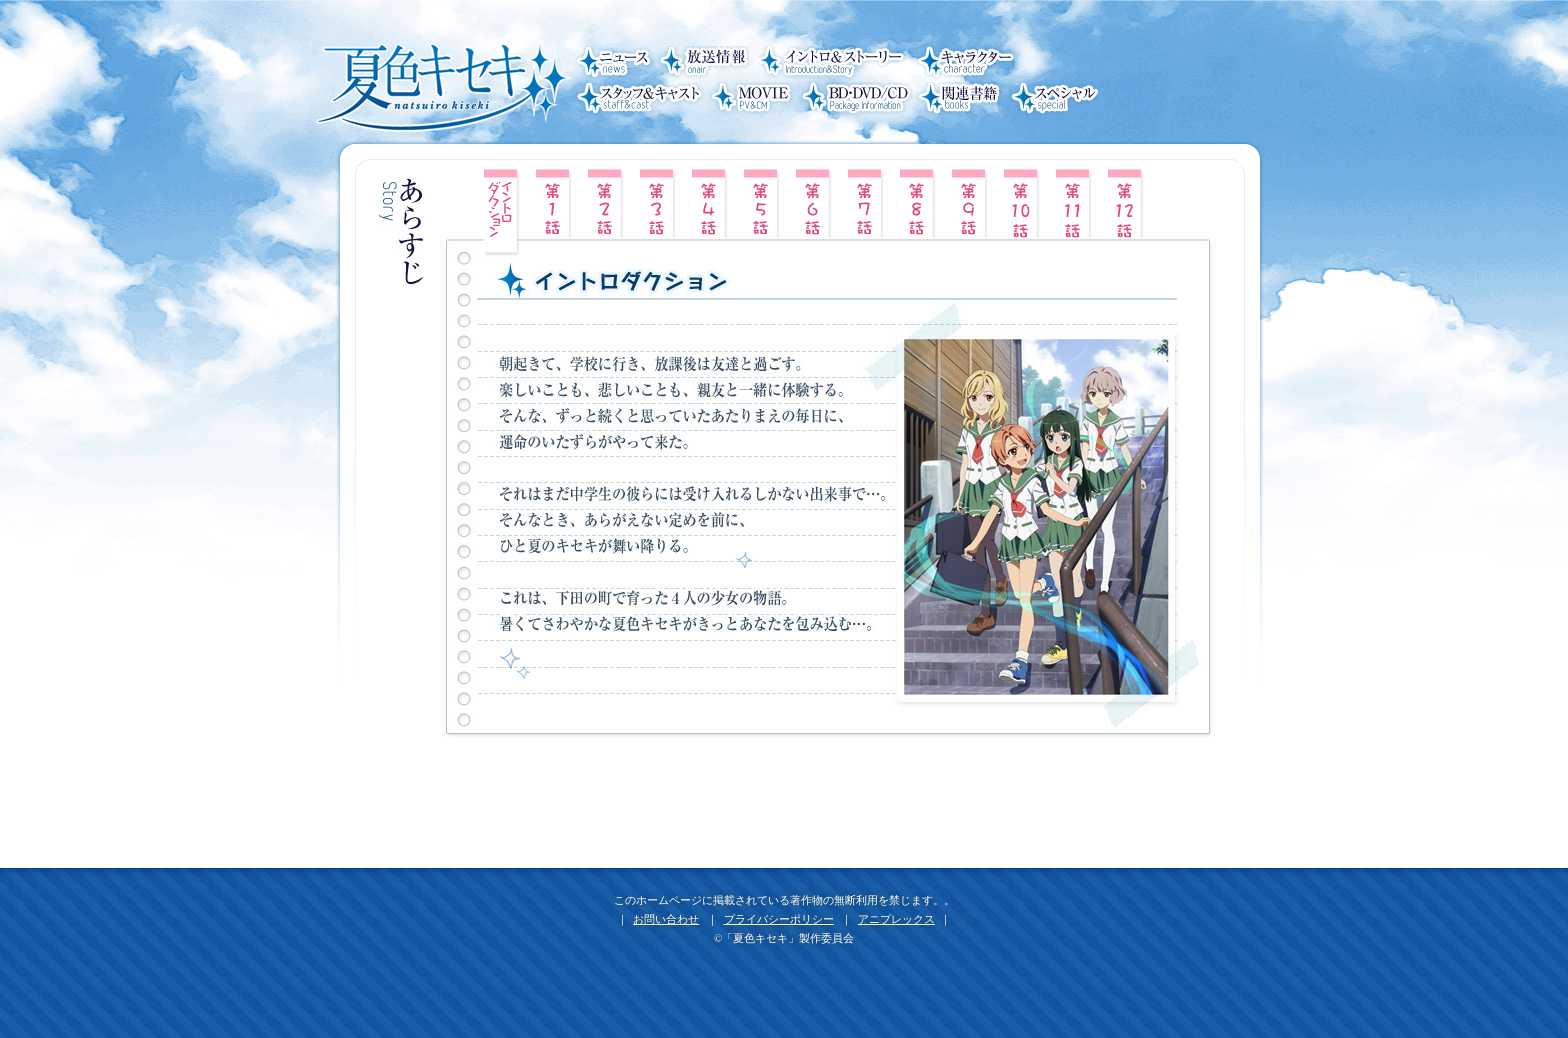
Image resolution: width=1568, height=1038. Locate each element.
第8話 (919, 203)
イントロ (503, 213)
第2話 (607, 203)
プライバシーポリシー (779, 919)
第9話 (971, 203)
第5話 (763, 203)
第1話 (555, 203)
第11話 (1075, 203)
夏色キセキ (439, 81)
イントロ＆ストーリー (836, 64)
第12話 (1127, 203)
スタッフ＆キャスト (640, 100)
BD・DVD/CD (855, 100)
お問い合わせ (666, 919)
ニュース (614, 64)
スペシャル (1053, 100)
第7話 (867, 203)
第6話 (815, 203)
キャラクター (964, 64)
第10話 (1023, 203)
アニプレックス (896, 919)
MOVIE (751, 100)
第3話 (659, 203)
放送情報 (706, 64)
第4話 (711, 203)
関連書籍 (961, 100)
